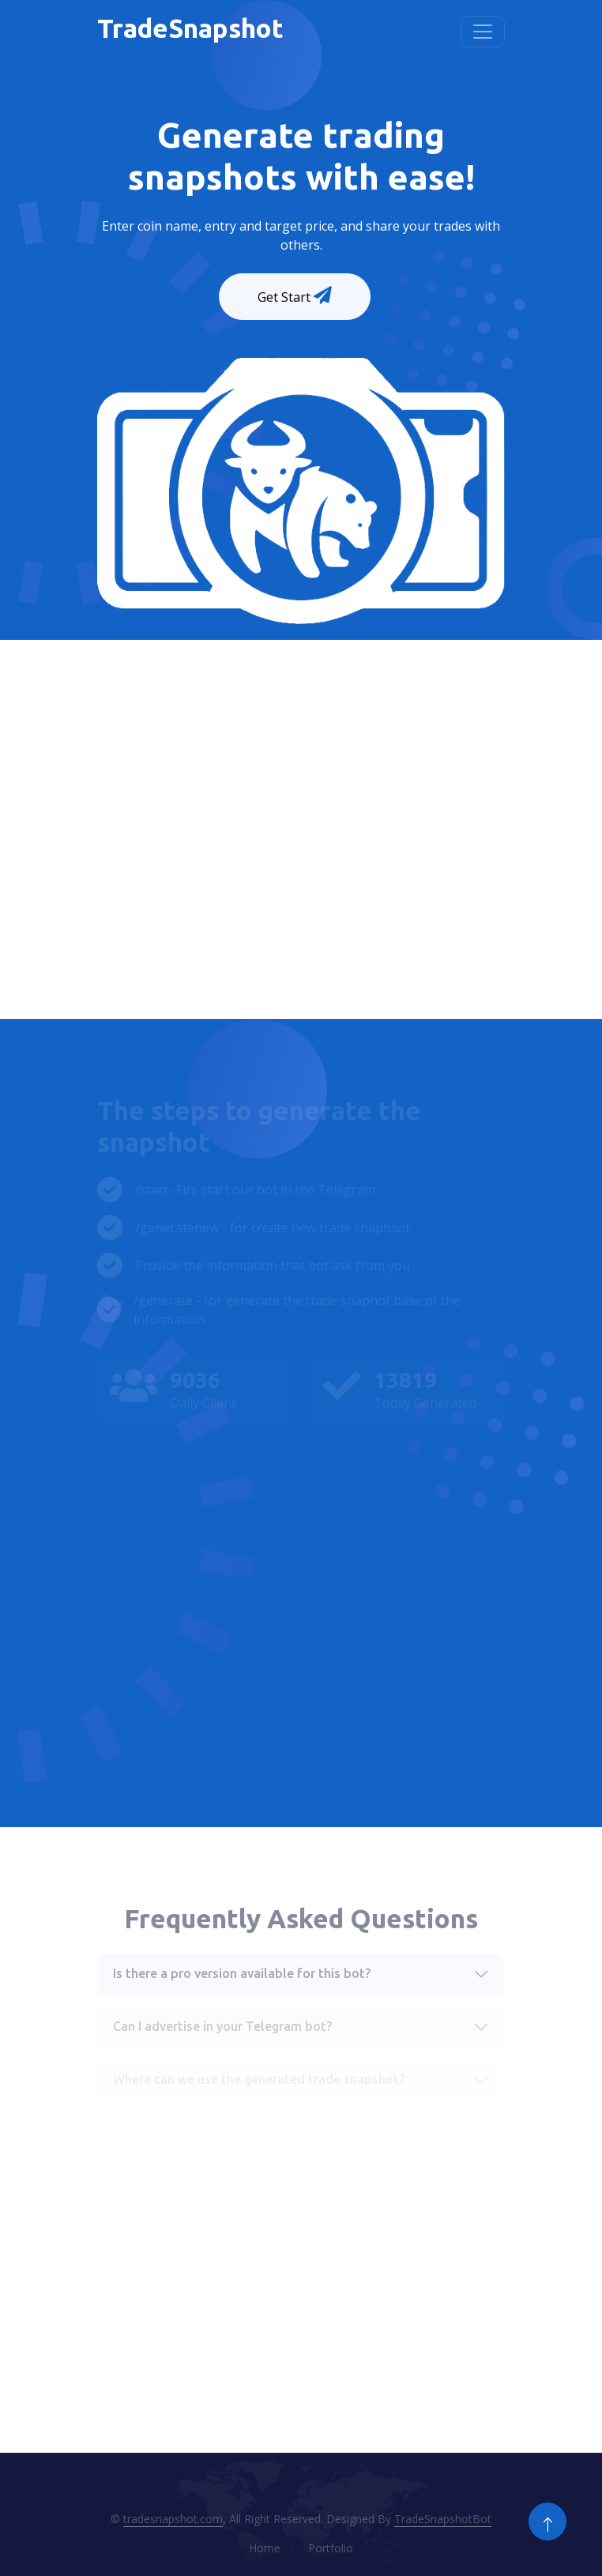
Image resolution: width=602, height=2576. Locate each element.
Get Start (296, 296)
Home (264, 2547)
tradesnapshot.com (173, 2518)
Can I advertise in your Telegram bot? (222, 2026)
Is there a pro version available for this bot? (242, 1973)
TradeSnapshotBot (442, 2518)
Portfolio (330, 2547)
